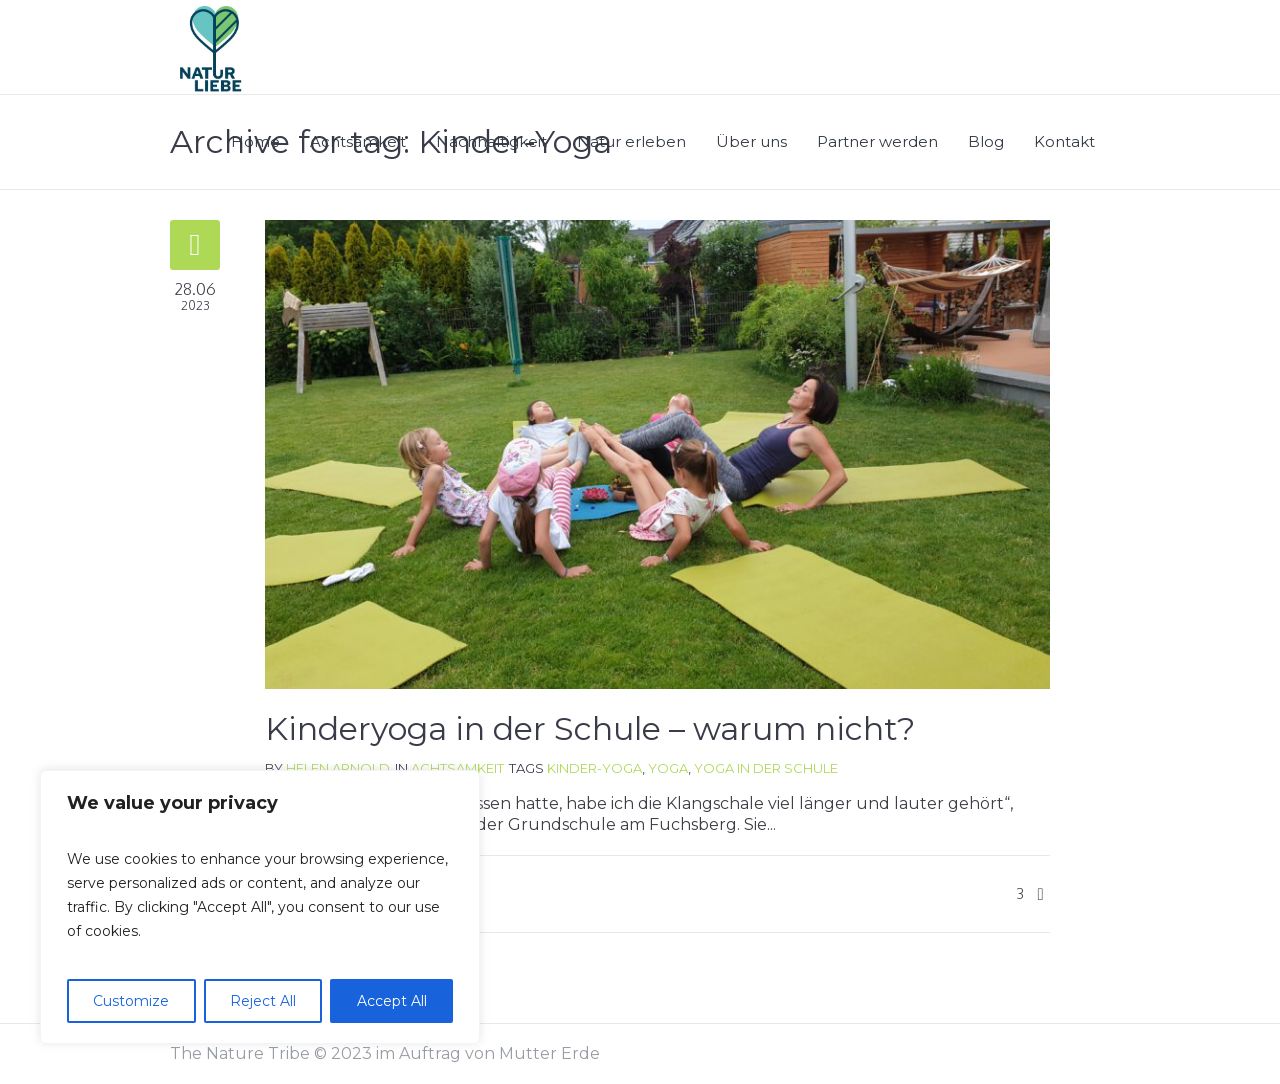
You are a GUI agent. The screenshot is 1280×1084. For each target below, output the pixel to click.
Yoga (668, 768)
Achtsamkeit (457, 768)
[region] (260, 907)
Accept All (392, 1001)
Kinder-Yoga (594, 768)
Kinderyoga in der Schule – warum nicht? (590, 728)
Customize (131, 1001)
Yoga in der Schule (766, 768)
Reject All (263, 1001)
